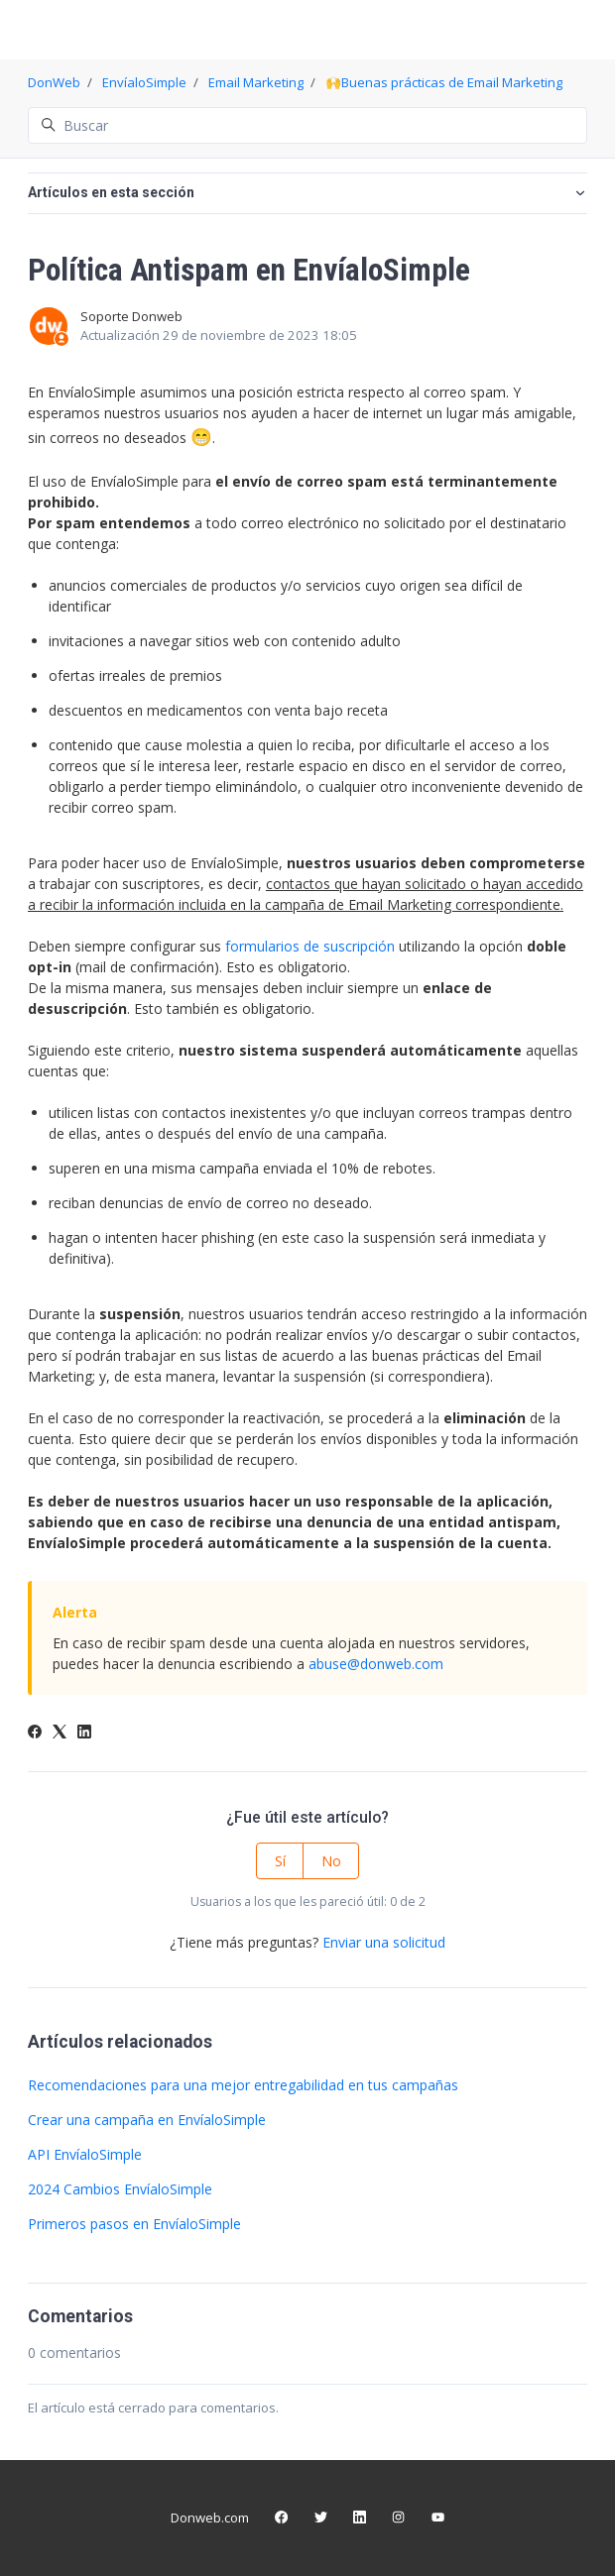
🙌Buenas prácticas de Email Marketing (443, 82)
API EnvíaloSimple (85, 2154)
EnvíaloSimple (144, 82)
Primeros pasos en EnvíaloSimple (134, 2223)
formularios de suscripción (310, 946)
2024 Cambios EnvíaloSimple (120, 2189)
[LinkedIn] (84, 1733)
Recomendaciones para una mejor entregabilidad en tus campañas (243, 2084)
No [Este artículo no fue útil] (331, 1860)
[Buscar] (307, 125)
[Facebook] (35, 1733)
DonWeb (54, 82)
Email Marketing (256, 82)
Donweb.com (210, 2517)
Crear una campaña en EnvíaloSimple (147, 2119)
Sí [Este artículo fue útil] (280, 1860)
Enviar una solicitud (383, 1942)
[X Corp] (59, 1733)
